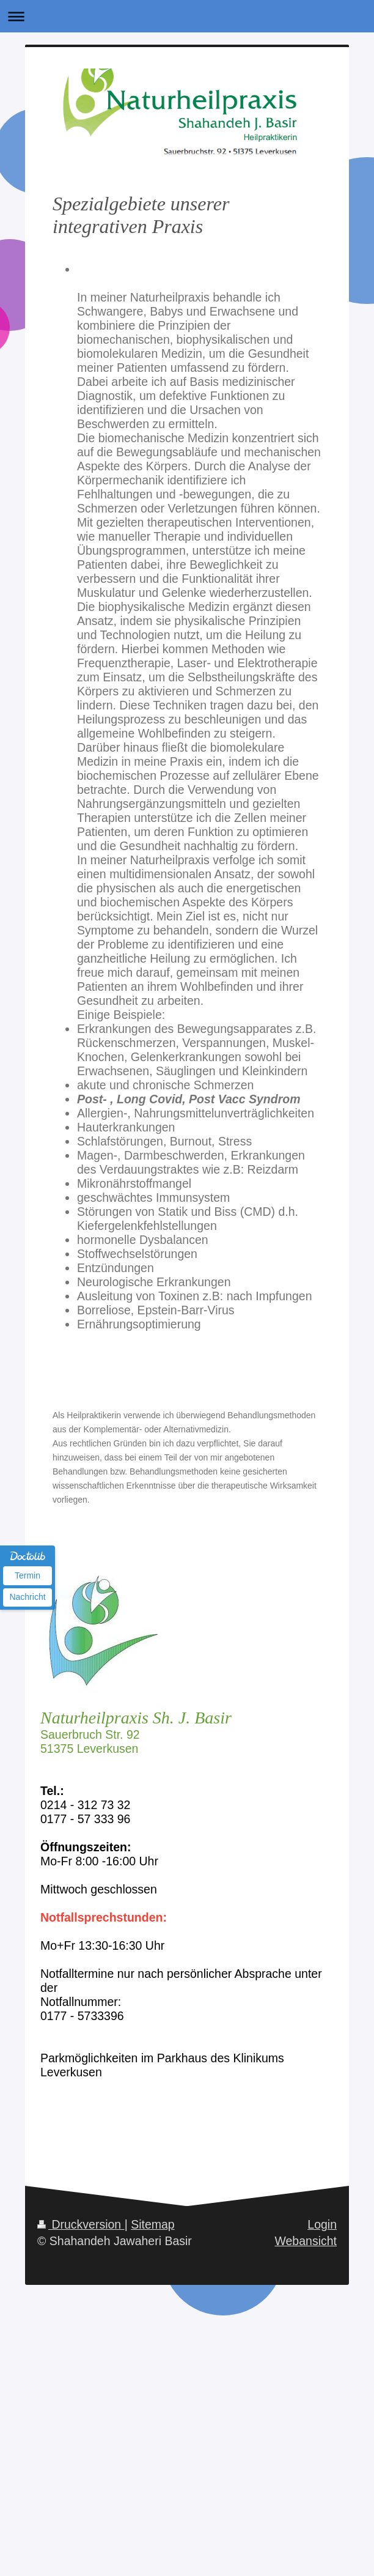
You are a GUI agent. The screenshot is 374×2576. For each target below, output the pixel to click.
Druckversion (81, 2224)
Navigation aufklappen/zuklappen (187, 16)
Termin (27, 1575)
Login (322, 2224)
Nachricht (27, 1597)
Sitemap (153, 2224)
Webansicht (305, 2241)
